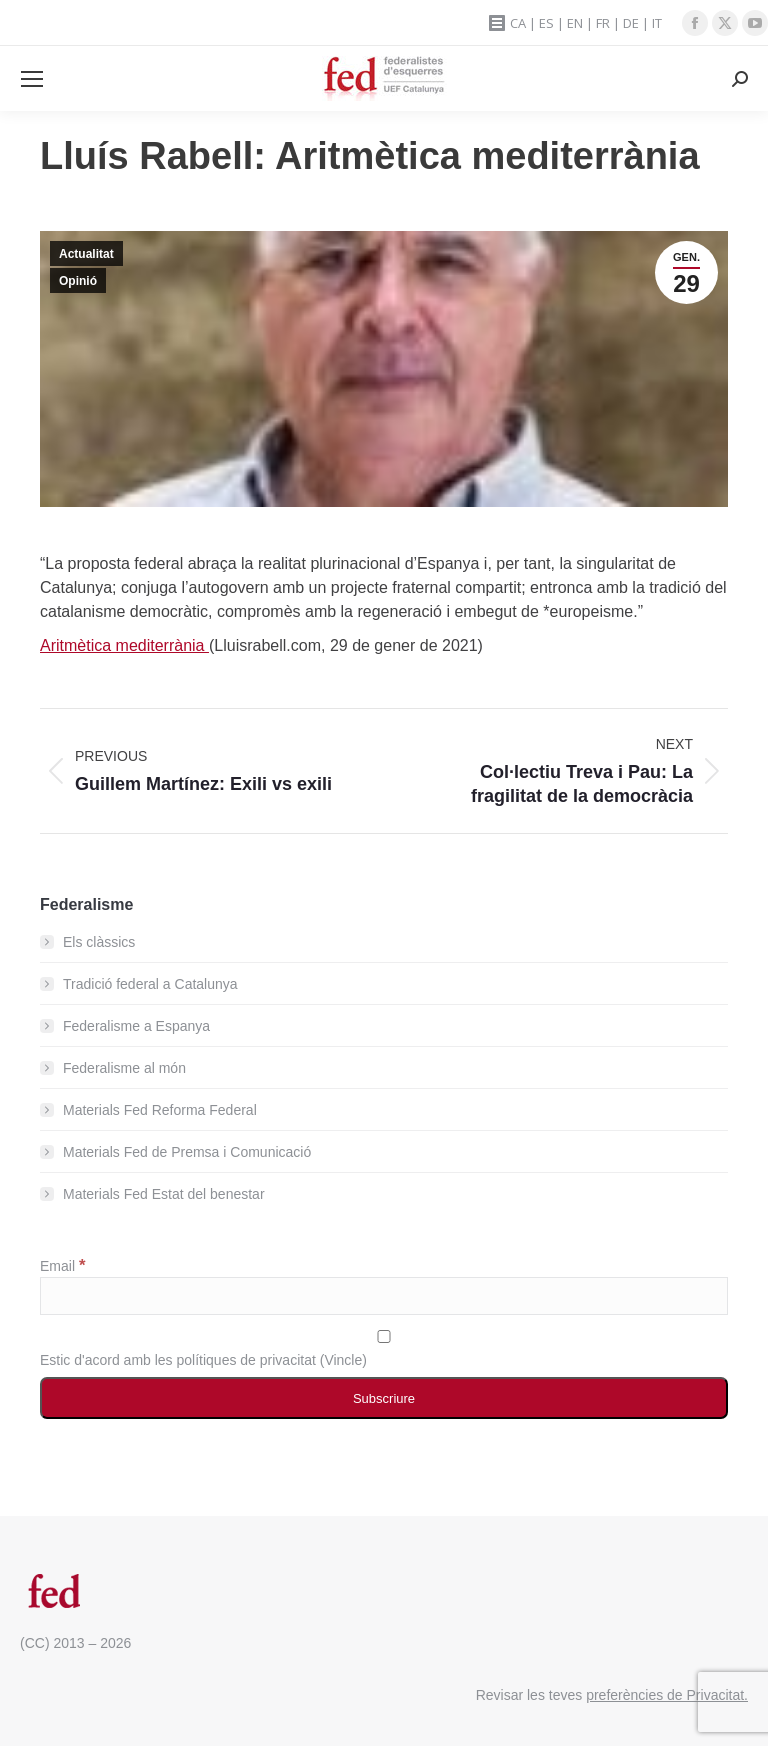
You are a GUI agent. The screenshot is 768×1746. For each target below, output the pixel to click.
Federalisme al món (124, 1068)
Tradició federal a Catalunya (150, 984)
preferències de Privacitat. (667, 1695)
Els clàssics (99, 942)
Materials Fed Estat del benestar (164, 1194)
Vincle (343, 1360)
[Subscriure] (384, 1398)
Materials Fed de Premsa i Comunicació (187, 1152)
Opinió (78, 281)
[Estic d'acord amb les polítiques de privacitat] (384, 1336)
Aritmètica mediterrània (124, 645)
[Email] (384, 1296)
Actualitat (86, 254)
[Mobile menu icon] (32, 79)
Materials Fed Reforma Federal (160, 1110)
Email (62, 1266)
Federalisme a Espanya (136, 1026)
